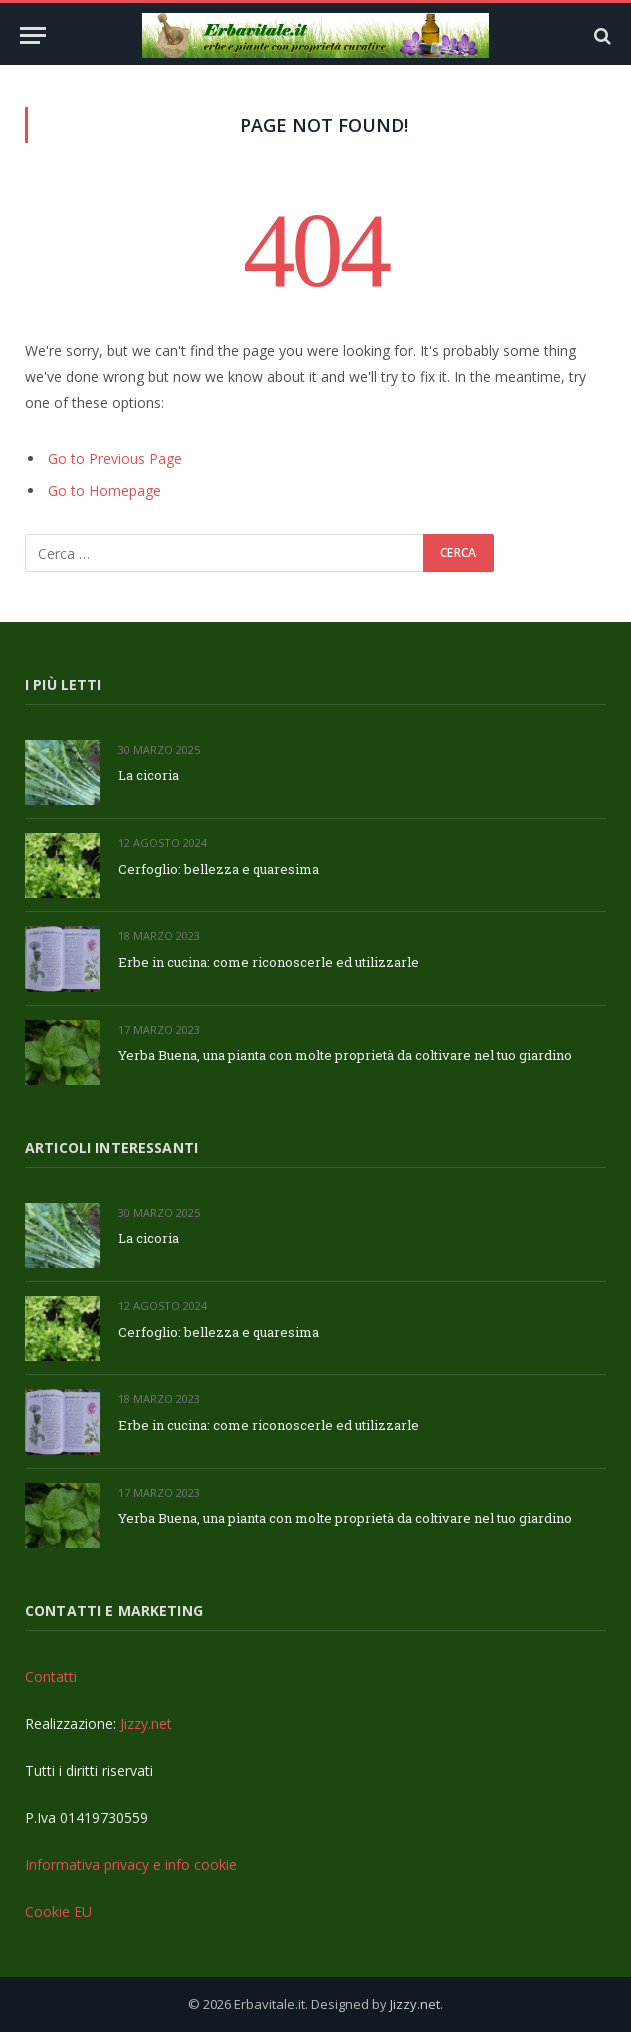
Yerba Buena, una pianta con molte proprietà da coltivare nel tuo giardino (345, 1055)
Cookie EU (58, 1911)
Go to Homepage (104, 490)
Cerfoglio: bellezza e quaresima (218, 869)
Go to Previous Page (115, 458)
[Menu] (33, 35)
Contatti (51, 1676)
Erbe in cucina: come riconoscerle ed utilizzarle (268, 962)
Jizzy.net (146, 1723)
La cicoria (148, 775)
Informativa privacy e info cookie (131, 1864)
